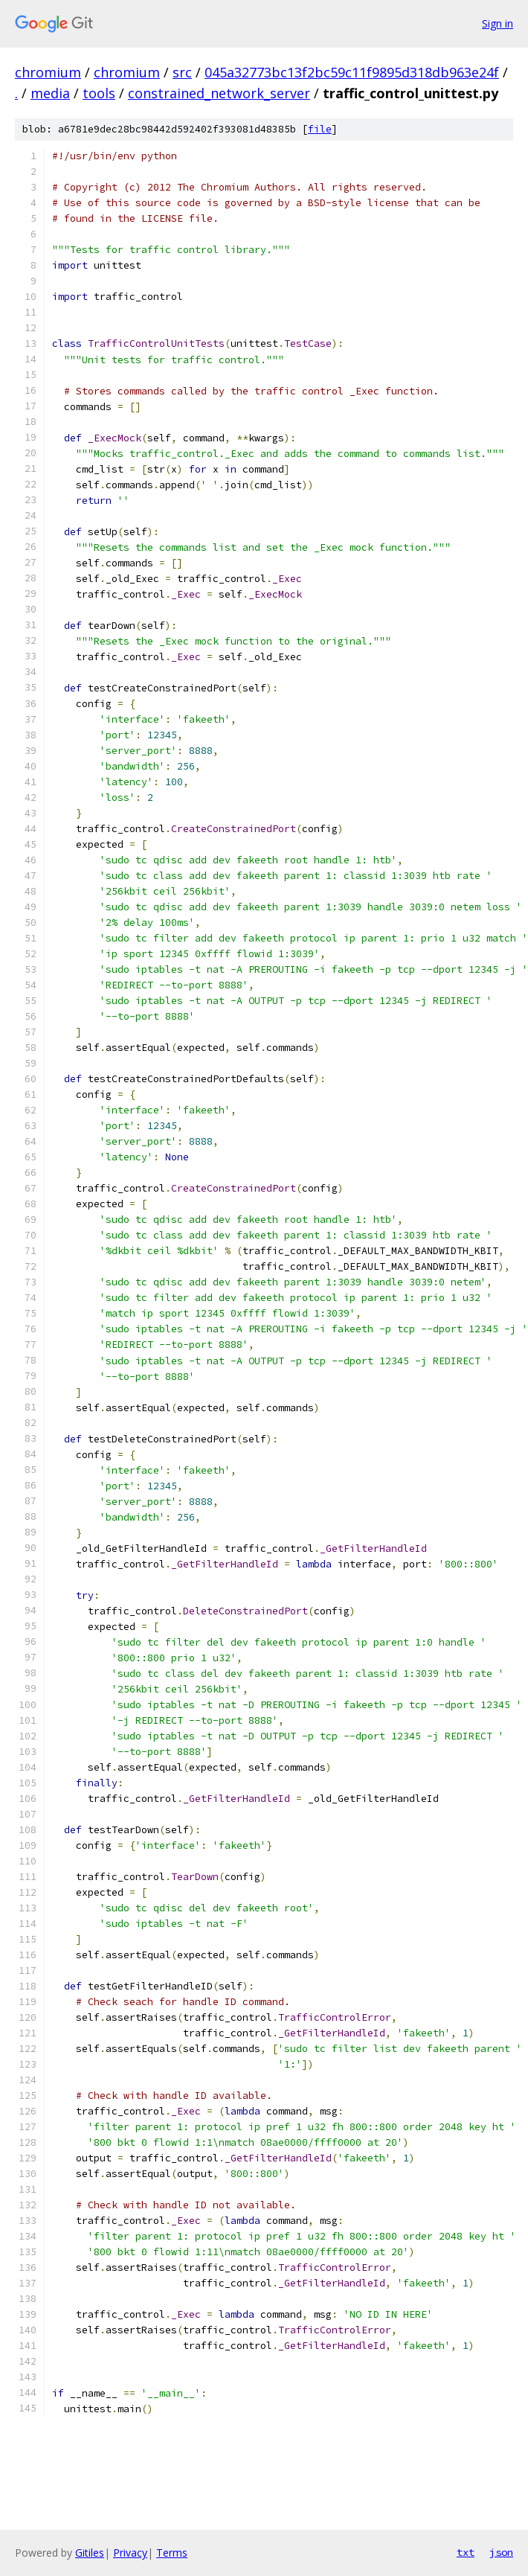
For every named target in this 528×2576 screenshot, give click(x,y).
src (182, 72)
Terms (171, 2552)
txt (465, 2552)
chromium (48, 72)
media (50, 93)
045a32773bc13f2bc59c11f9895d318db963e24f (352, 72)
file (320, 129)
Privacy (130, 2552)
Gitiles (89, 2552)
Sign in (497, 23)
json (501, 2552)
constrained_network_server (219, 93)
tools (99, 93)
